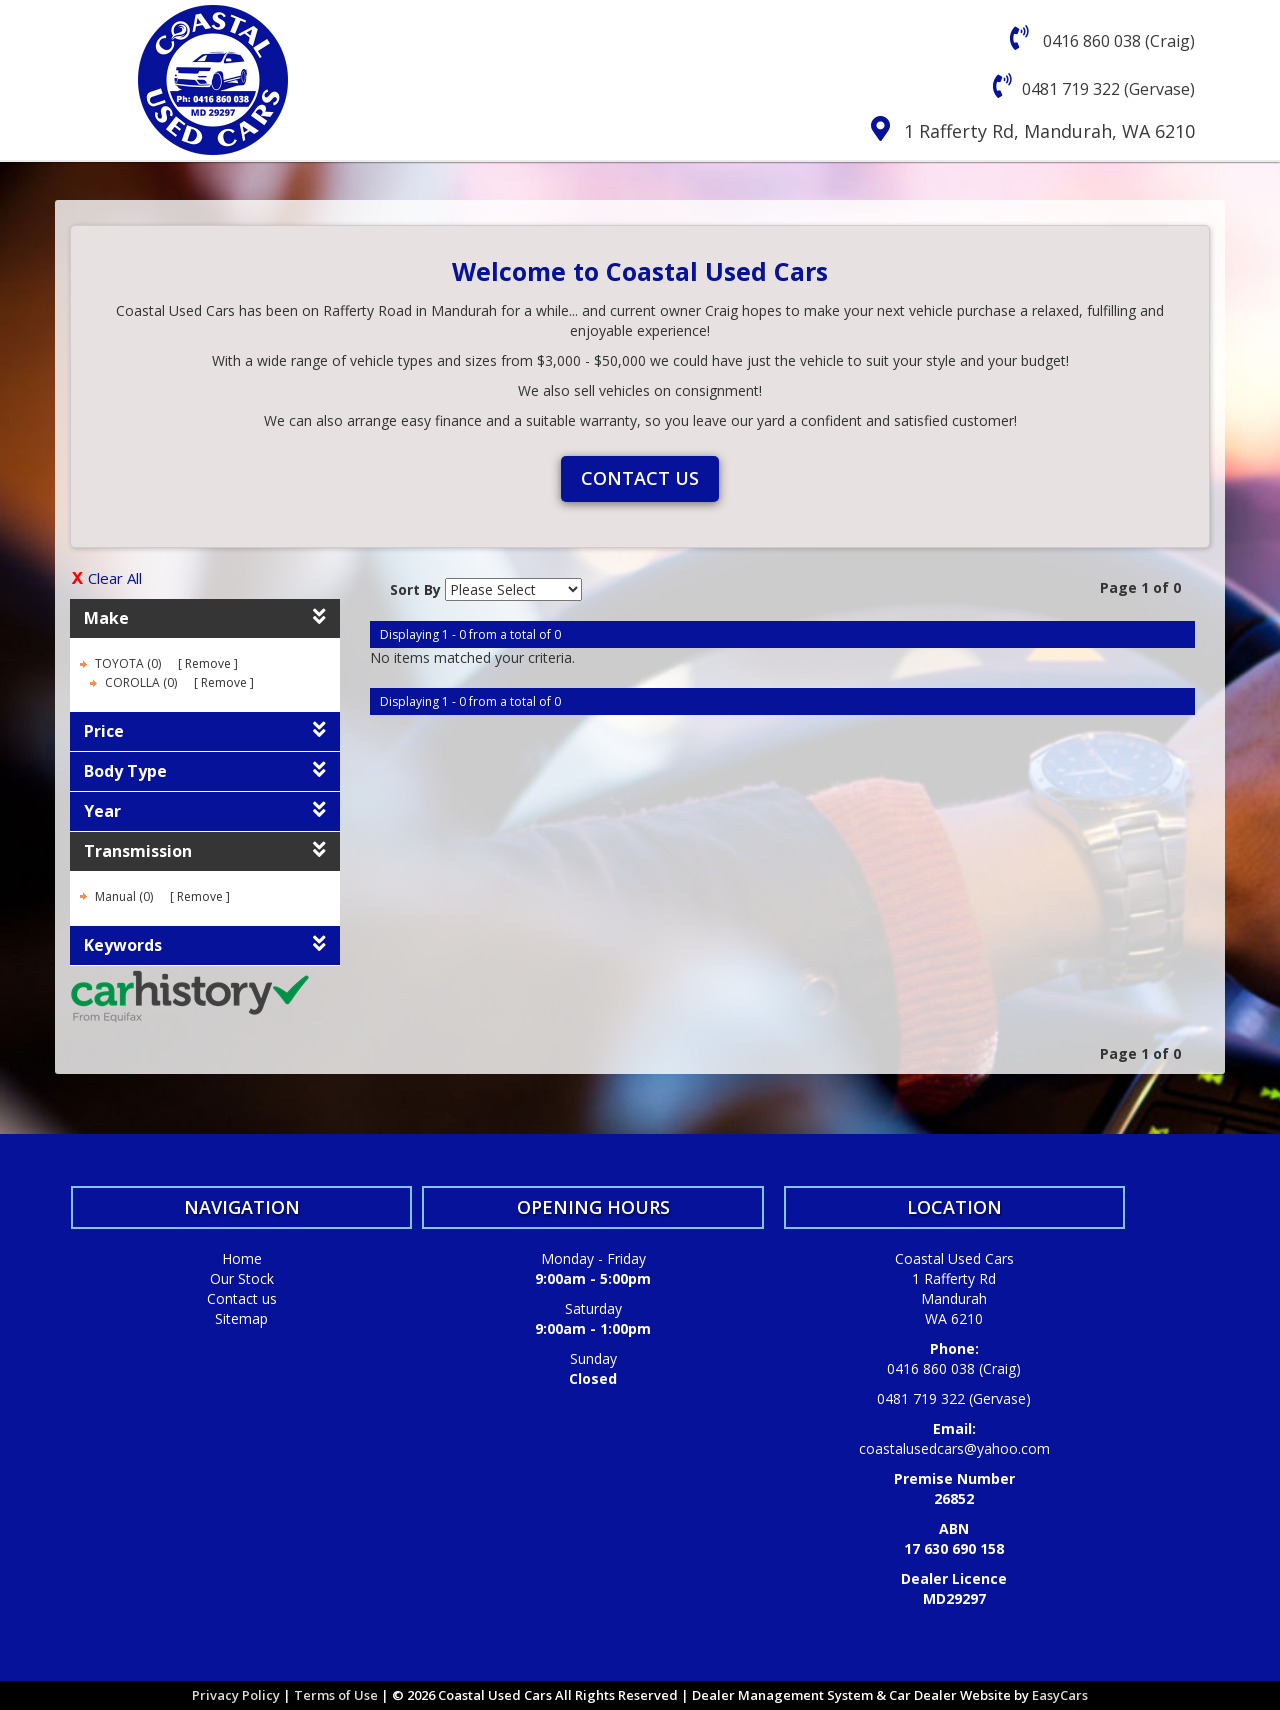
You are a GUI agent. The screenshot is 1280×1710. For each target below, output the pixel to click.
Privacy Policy (237, 1695)
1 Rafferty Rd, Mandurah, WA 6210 (1049, 131)
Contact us (640, 478)
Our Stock (242, 1278)
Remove (208, 663)
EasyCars (1060, 1695)
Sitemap (241, 1318)
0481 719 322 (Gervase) (1108, 89)
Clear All (115, 578)
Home (242, 1258)
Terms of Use (337, 1695)
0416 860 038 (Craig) (1117, 41)
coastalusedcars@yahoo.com (954, 1448)
